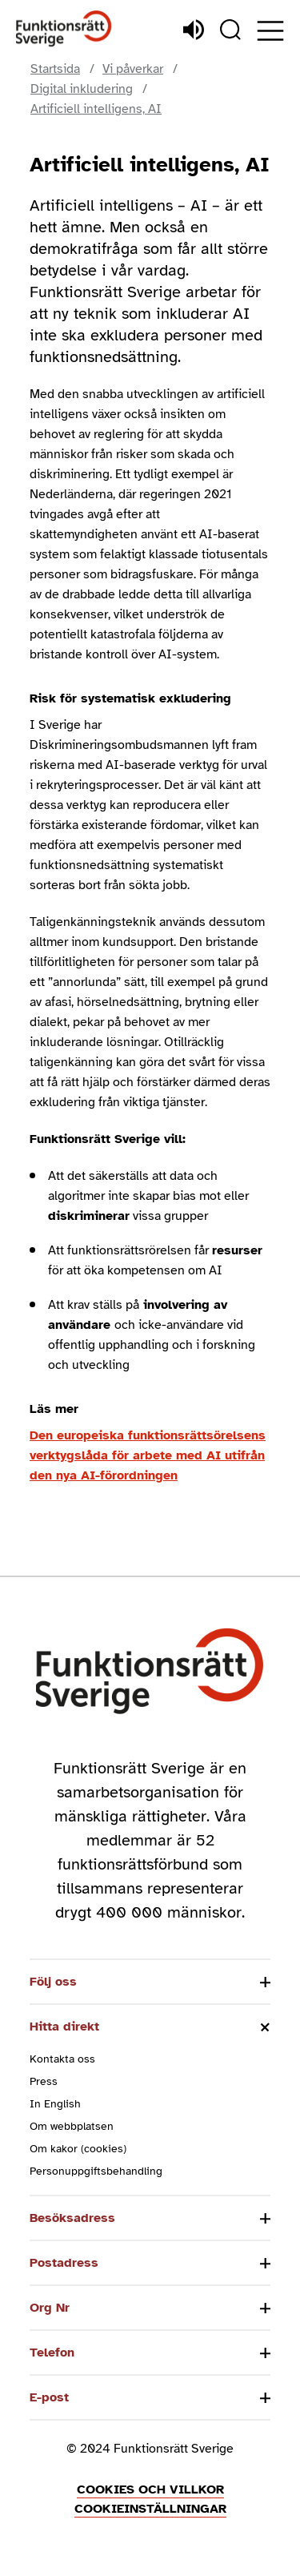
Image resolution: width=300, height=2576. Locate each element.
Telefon (52, 2353)
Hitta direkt (64, 2027)
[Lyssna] (193, 29)
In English (55, 2104)
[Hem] (64, 29)
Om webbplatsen (72, 2126)
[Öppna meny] (270, 31)
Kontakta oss (62, 2059)
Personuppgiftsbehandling (96, 2171)
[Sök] (230, 29)
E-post (49, 2397)
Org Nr (50, 2308)
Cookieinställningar (150, 2509)
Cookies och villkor (150, 2489)
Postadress (64, 2263)
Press (44, 2081)
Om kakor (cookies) (78, 2148)
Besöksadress (72, 2218)
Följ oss (53, 1982)
